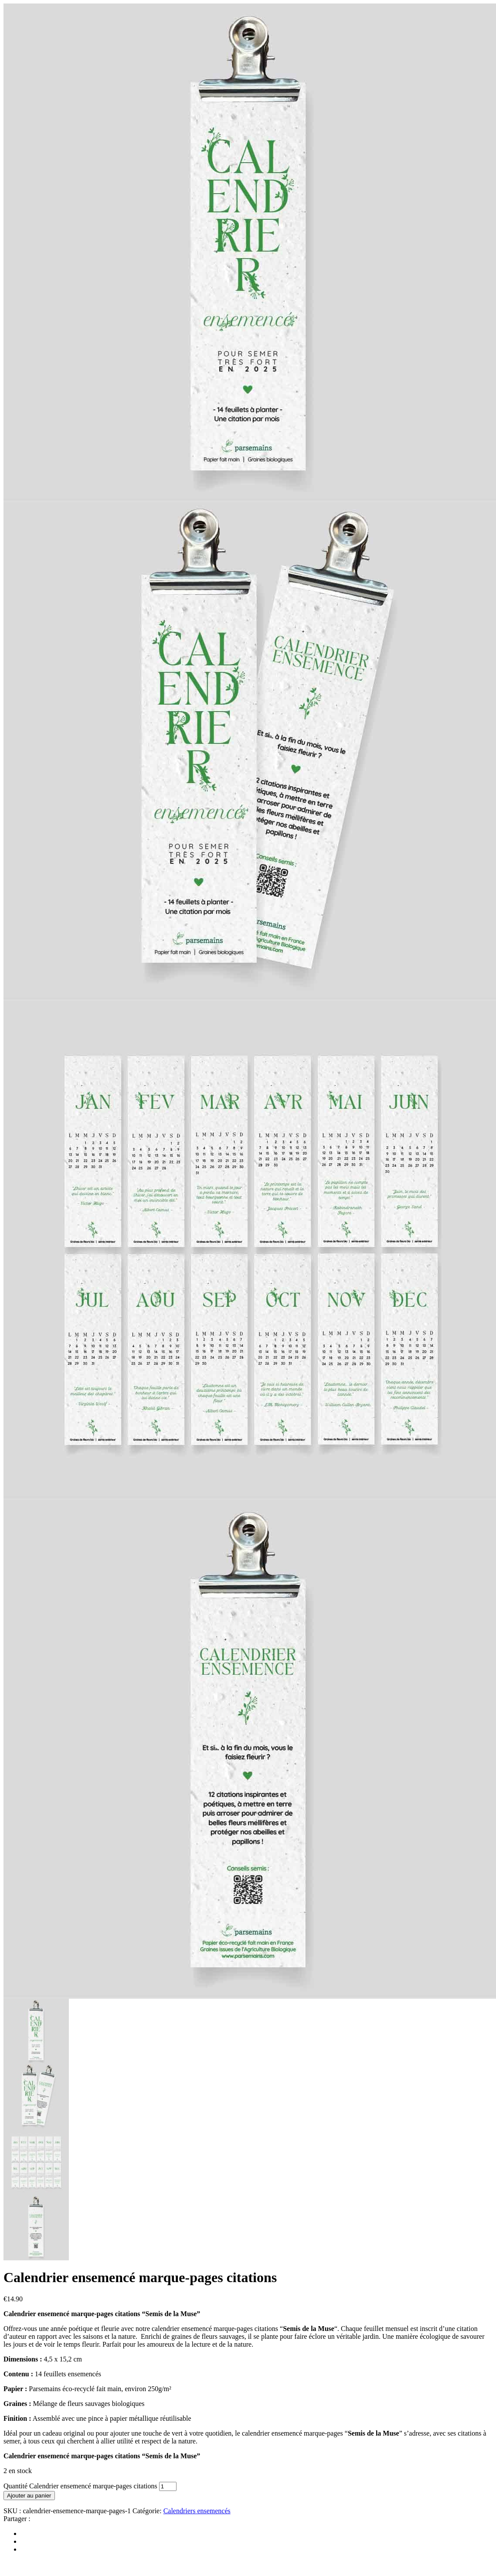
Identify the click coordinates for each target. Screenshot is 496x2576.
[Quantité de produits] (168, 2486)
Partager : (17, 2518)
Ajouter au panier (29, 2495)
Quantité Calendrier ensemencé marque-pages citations (80, 2486)
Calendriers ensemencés (197, 2511)
